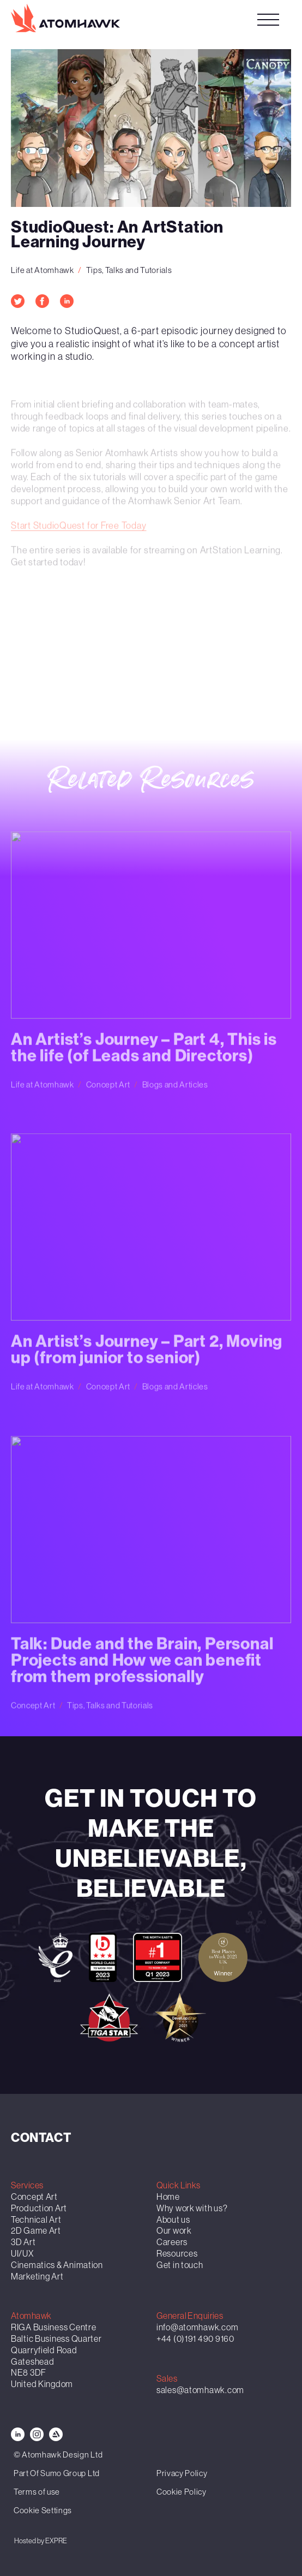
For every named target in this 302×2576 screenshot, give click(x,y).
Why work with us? (191, 2208)
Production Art (39, 2208)
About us (173, 2219)
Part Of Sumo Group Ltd (57, 2473)
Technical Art (36, 2219)
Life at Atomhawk (42, 270)
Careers (172, 2241)
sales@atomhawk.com (200, 2389)
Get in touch (179, 2264)
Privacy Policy (181, 2473)
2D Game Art (36, 2230)
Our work (174, 2230)
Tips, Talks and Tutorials (129, 270)
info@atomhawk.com (197, 2327)
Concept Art (34, 2196)
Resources (176, 2253)
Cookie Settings (43, 2510)
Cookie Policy (181, 2492)
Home (168, 2196)
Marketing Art (37, 2276)
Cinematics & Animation (57, 2264)
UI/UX (22, 2253)
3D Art (23, 2241)
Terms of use (37, 2492)
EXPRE (56, 2540)
